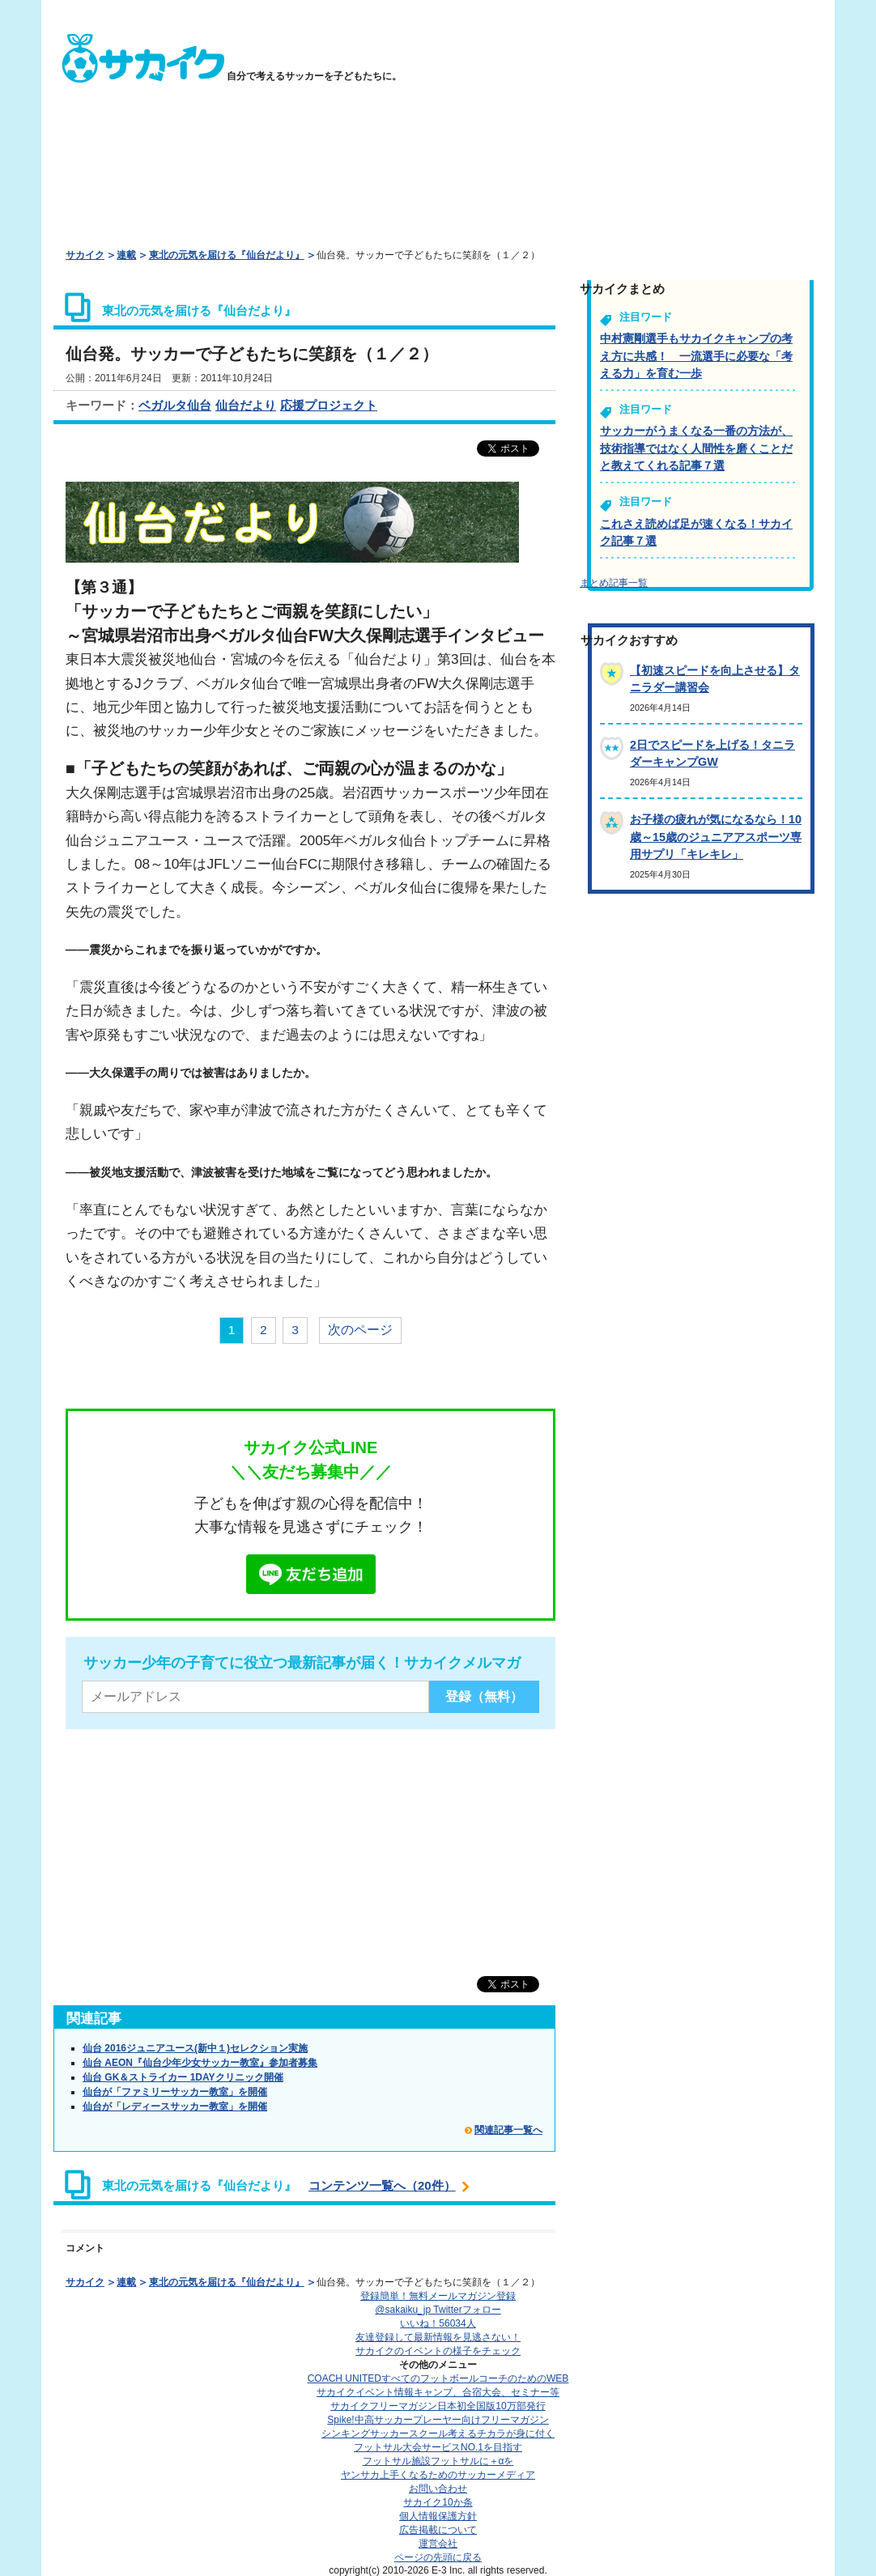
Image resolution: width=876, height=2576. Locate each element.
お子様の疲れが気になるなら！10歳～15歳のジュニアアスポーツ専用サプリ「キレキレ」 (716, 837)
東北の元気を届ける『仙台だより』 (226, 255)
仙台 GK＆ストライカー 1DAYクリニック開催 (183, 2077)
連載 (126, 255)
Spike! (437, 2419)
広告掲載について (438, 2530)
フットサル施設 (438, 2461)
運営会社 (438, 2543)
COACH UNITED (438, 2378)
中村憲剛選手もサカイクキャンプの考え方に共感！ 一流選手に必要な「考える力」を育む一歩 (696, 356)
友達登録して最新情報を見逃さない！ (438, 2337)
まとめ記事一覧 (614, 583)
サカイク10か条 (437, 2502)
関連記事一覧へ (508, 2130)
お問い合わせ (438, 2488)
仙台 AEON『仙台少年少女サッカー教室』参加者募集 (200, 2062)
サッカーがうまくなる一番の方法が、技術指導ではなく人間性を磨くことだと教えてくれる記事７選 (696, 448)
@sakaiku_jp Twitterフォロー (437, 2309)
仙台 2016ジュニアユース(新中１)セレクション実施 (195, 2048)
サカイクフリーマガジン (437, 2406)
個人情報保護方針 (438, 2516)
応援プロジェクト (328, 405)
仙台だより (245, 405)
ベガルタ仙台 (174, 405)
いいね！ (437, 2323)
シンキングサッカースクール (438, 2433)
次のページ (360, 1330)
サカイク (85, 255)
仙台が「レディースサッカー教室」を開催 (175, 2106)
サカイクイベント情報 (438, 2392)
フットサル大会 (438, 2447)
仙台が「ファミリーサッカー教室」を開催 (175, 2092)
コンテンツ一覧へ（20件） (382, 2185)
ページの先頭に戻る (438, 2557)
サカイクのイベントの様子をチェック (438, 2351)
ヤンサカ (438, 2474)
